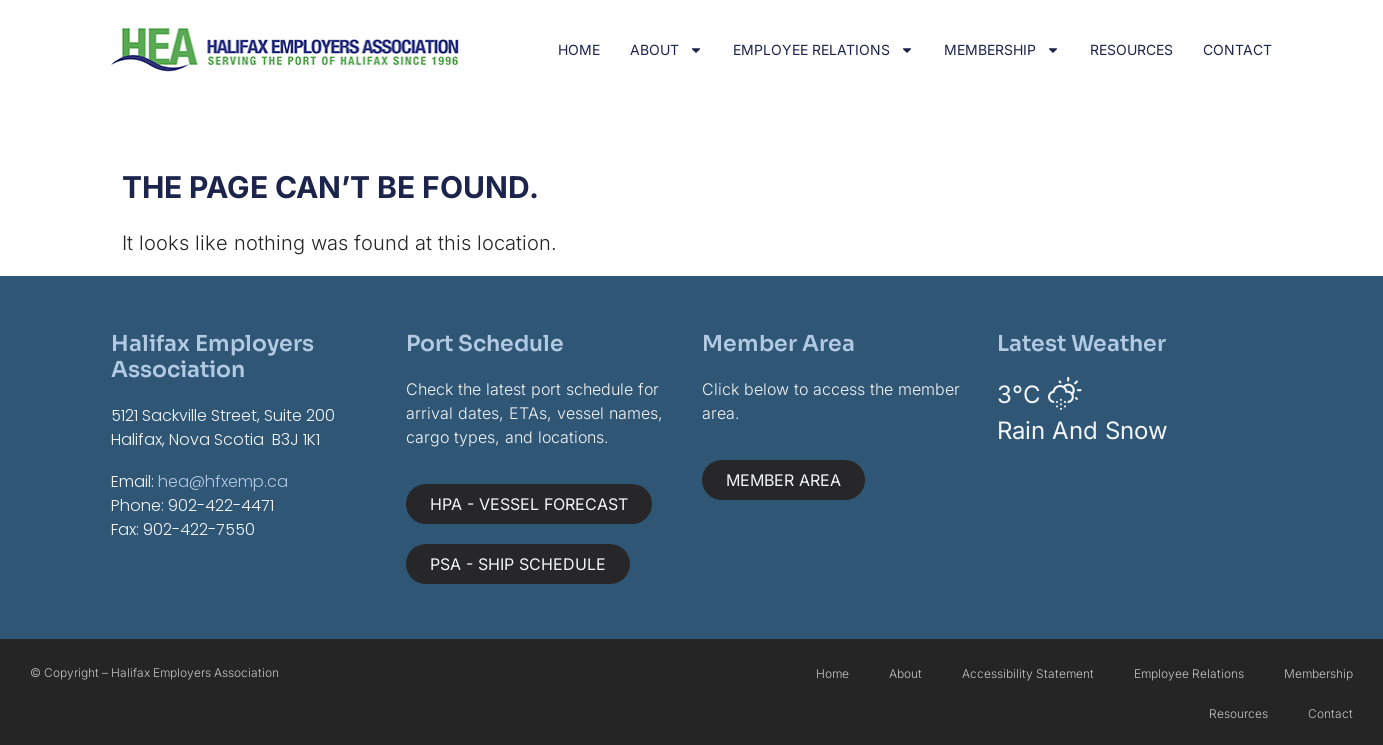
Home (579, 49)
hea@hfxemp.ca (223, 481)
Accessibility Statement (1028, 673)
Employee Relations (823, 50)
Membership (1002, 50)
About (666, 50)
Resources (1131, 49)
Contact (1237, 49)
